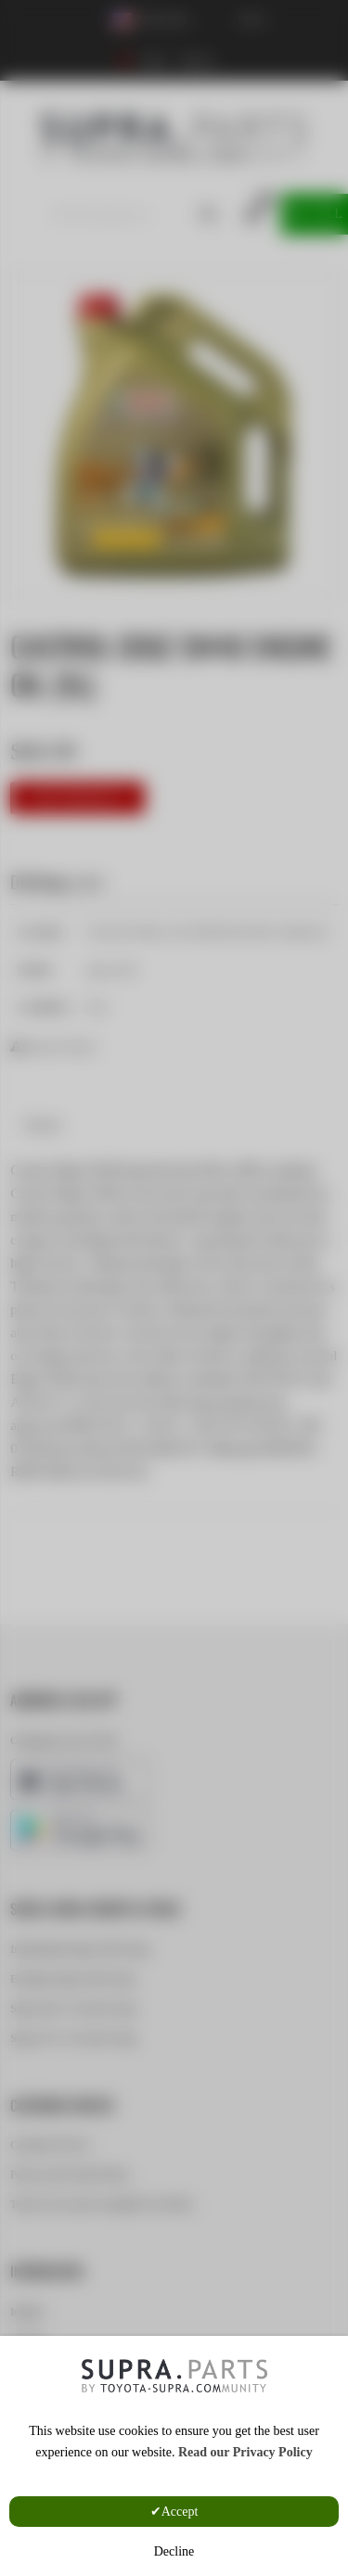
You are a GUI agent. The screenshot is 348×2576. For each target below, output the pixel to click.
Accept (180, 2512)
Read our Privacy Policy (245, 2452)
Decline (174, 2551)
